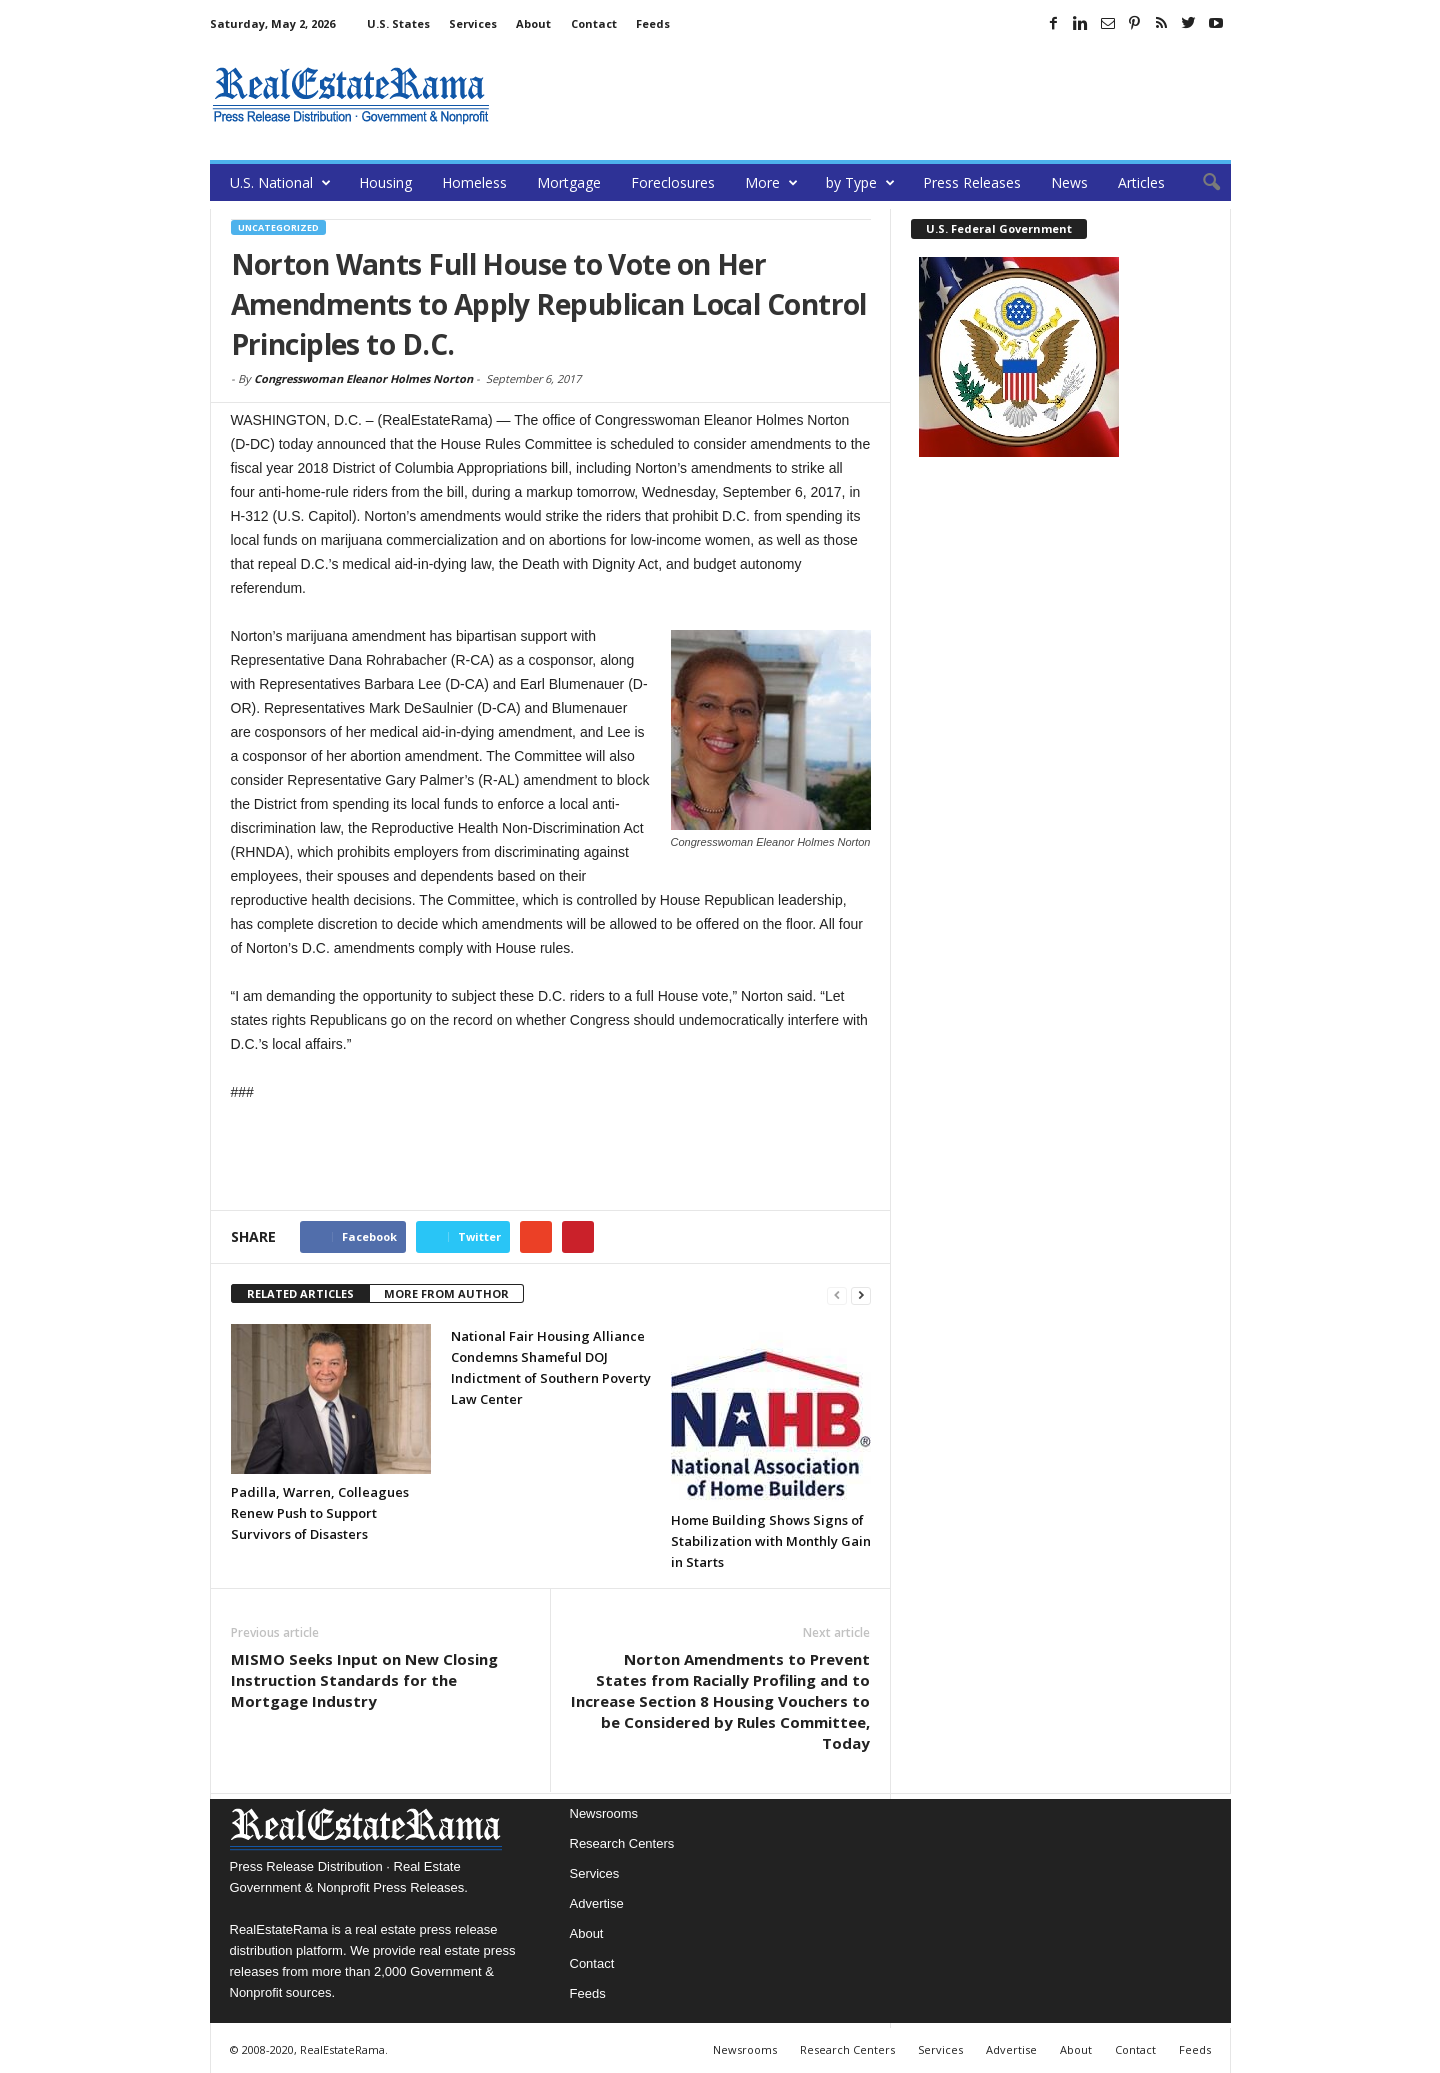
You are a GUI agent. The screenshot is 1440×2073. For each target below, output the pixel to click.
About (533, 23)
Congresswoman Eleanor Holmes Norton (363, 378)
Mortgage (569, 182)
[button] (1201, 183)
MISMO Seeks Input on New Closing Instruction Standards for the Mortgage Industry (364, 1680)
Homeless (474, 182)
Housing (385, 182)
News (1069, 182)
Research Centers (622, 1843)
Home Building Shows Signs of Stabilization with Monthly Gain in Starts (771, 1541)
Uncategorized (278, 227)
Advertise (597, 1903)
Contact (594, 23)
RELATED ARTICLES (300, 1293)
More (771, 182)
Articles (1141, 182)
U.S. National (280, 182)
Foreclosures (673, 182)
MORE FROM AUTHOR (446, 1293)
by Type (860, 182)
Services (473, 23)
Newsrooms (604, 1813)
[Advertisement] (867, 95)
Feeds (653, 23)
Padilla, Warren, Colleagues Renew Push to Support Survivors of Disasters (320, 1513)
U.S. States (398, 23)
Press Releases (972, 182)
